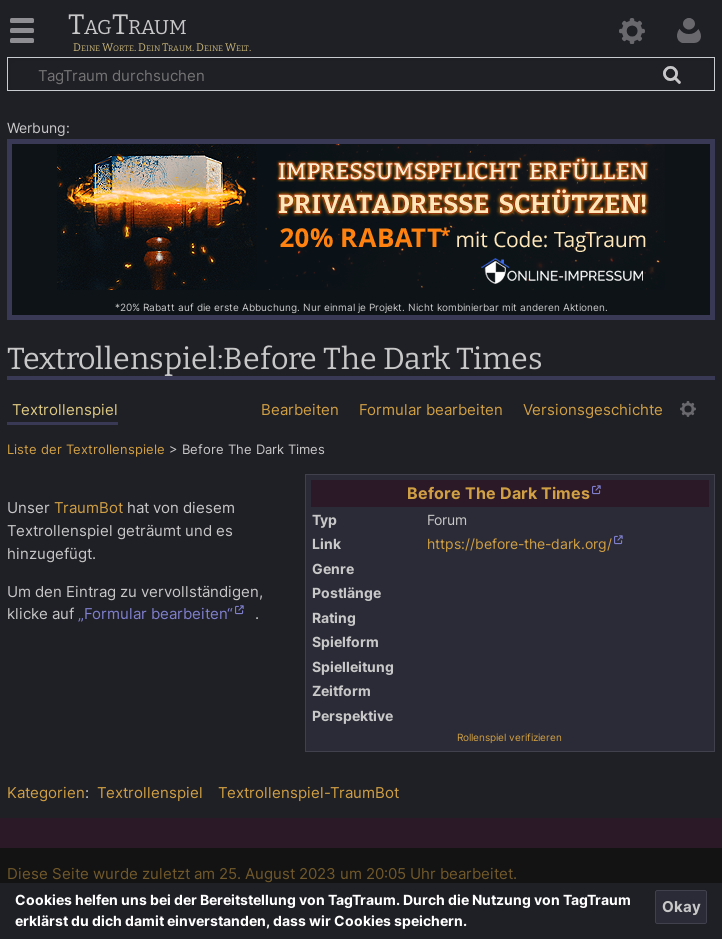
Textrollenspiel (150, 792)
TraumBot (88, 507)
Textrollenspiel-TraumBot (308, 792)
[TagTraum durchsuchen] (361, 74)
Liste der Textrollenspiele (86, 449)
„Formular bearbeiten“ (155, 613)
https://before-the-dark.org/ (519, 544)
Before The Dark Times (498, 493)
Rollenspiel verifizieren (509, 737)
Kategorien (46, 792)
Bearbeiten (300, 409)
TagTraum (127, 26)
